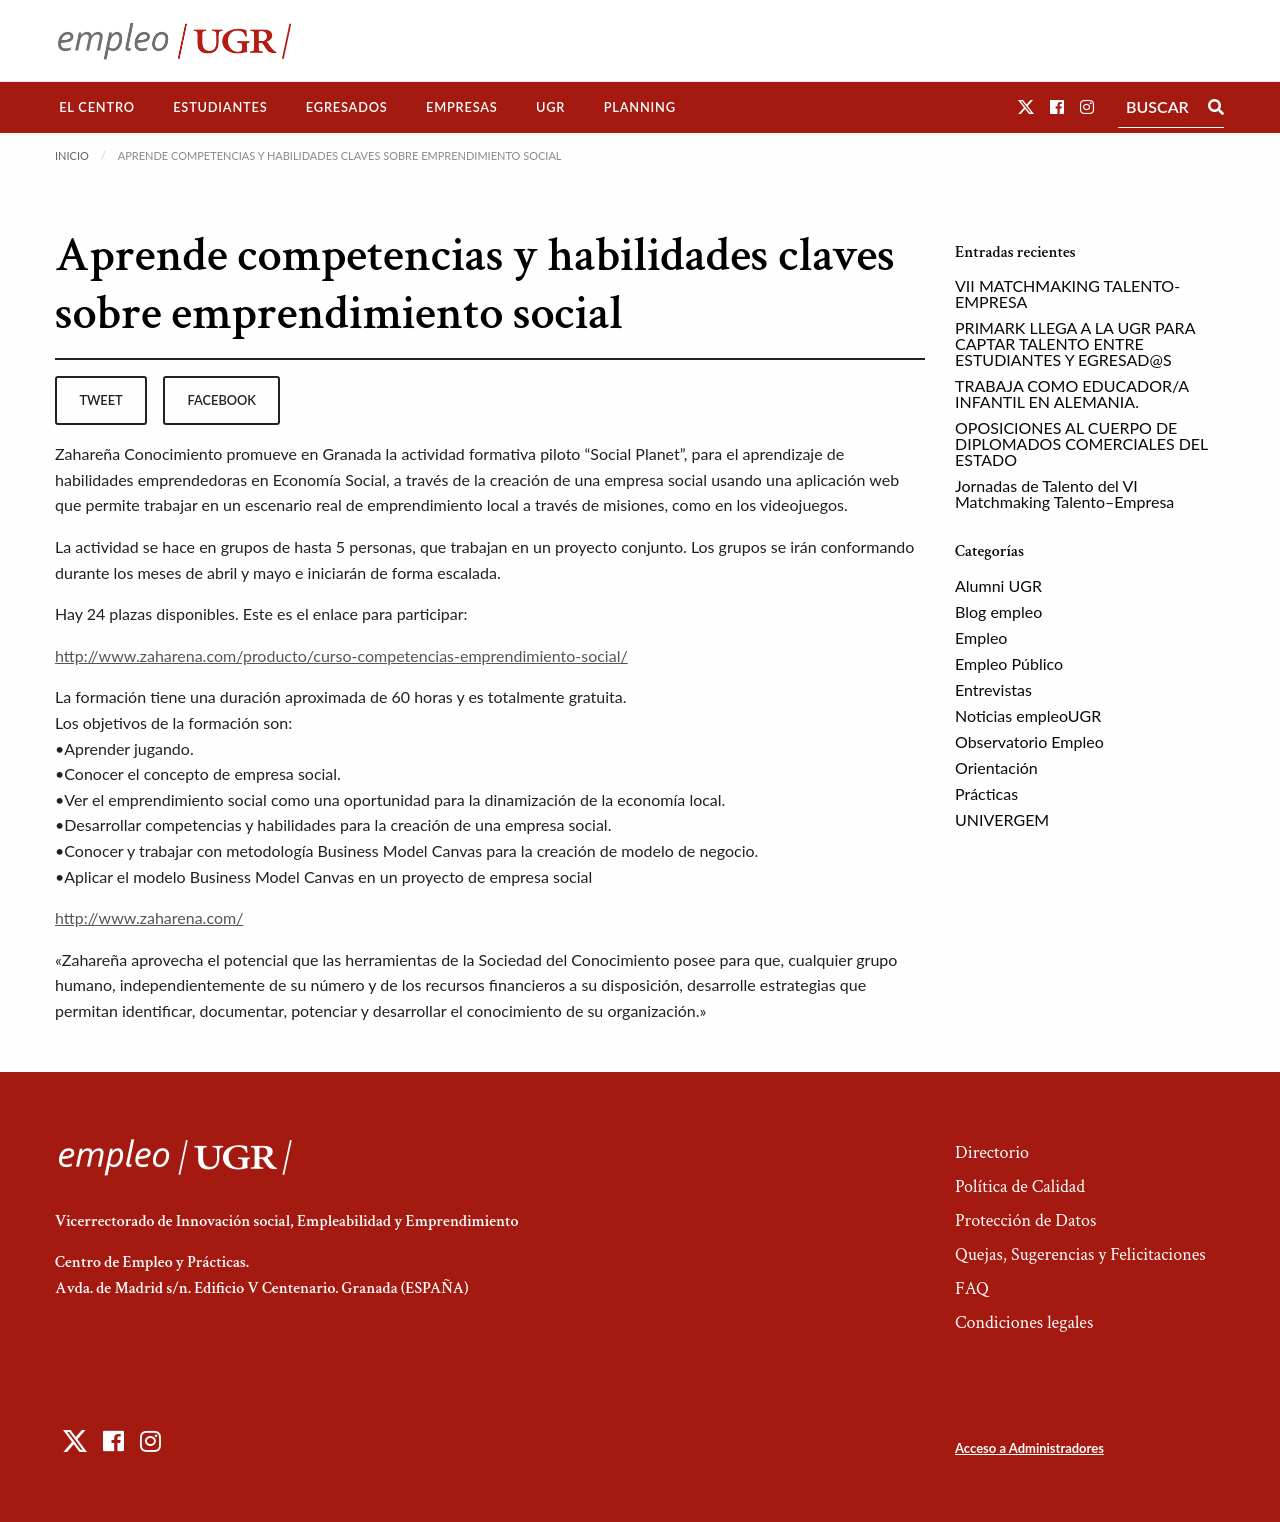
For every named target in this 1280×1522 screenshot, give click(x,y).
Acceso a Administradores (1029, 1448)
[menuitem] (97, 107)
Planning (640, 107)
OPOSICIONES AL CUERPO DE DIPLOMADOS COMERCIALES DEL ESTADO (1081, 443)
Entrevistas (993, 689)
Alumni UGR (998, 585)
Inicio (72, 155)
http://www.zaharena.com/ (149, 917)
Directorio (992, 1152)
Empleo (981, 637)
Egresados (347, 107)
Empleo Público (1009, 663)
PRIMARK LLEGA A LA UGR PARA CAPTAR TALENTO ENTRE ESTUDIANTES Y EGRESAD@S (1075, 343)
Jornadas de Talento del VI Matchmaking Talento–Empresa (1064, 493)
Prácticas (986, 793)
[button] (1026, 106)
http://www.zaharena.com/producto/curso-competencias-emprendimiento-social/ (341, 655)
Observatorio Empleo (1029, 741)
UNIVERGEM (1002, 819)
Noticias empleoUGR (1028, 715)
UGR (550, 107)
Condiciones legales (1024, 1322)
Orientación (996, 767)
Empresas (462, 107)
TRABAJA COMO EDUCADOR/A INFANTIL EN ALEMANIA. (1072, 393)
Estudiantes (220, 107)
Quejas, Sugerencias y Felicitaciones (1080, 1254)
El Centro (97, 107)
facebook (222, 400)
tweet (100, 400)
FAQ (972, 1288)
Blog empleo (998, 611)
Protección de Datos (1025, 1220)
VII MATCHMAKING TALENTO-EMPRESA (1067, 293)
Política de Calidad (1020, 1186)
